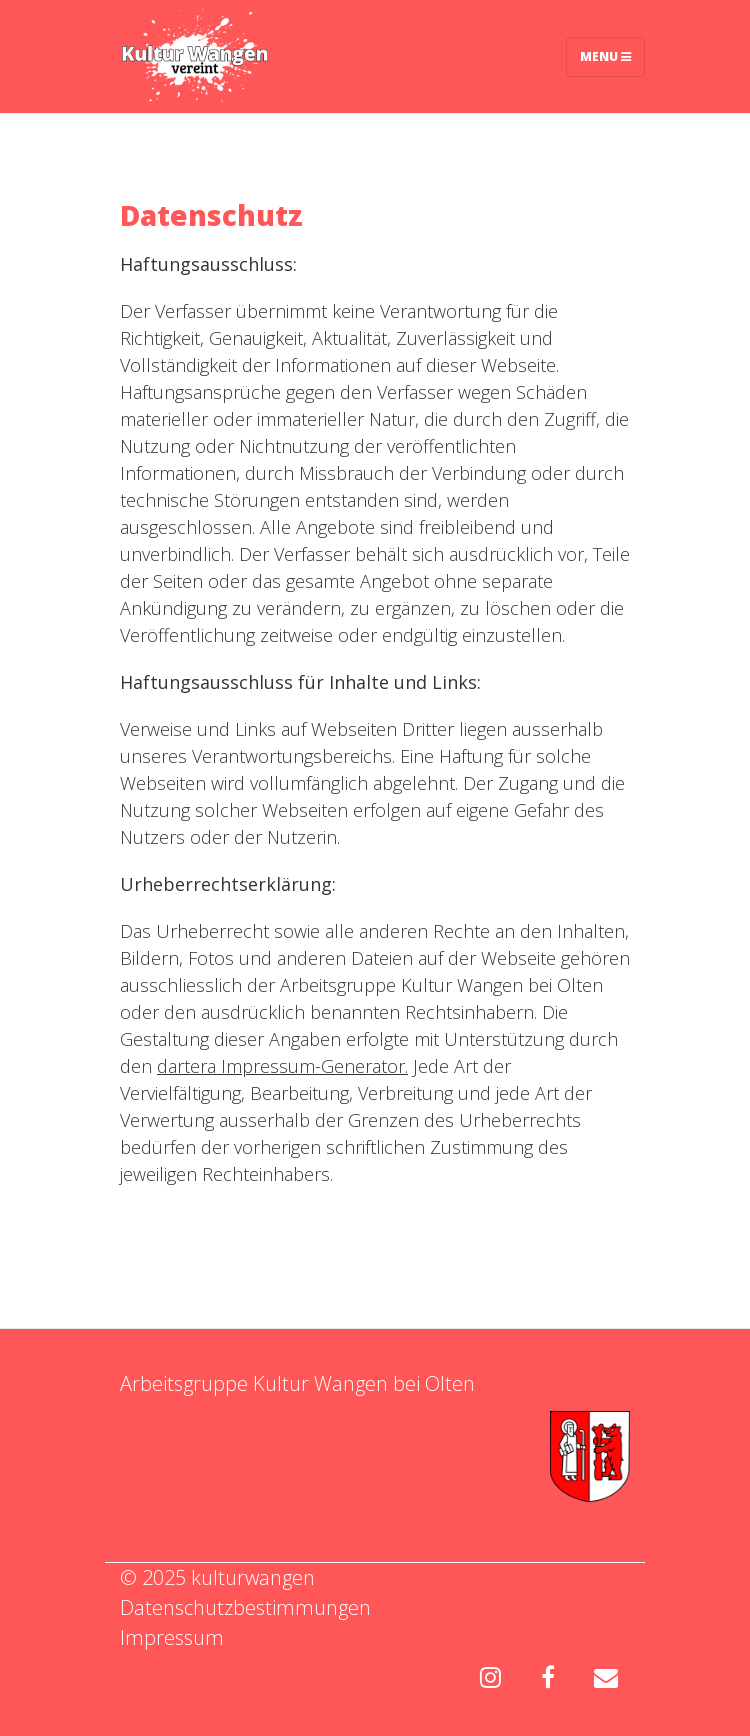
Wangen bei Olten (394, 1383)
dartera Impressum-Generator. (282, 1066)
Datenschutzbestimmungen (245, 1607)
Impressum (172, 1637)
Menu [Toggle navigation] (605, 56)
